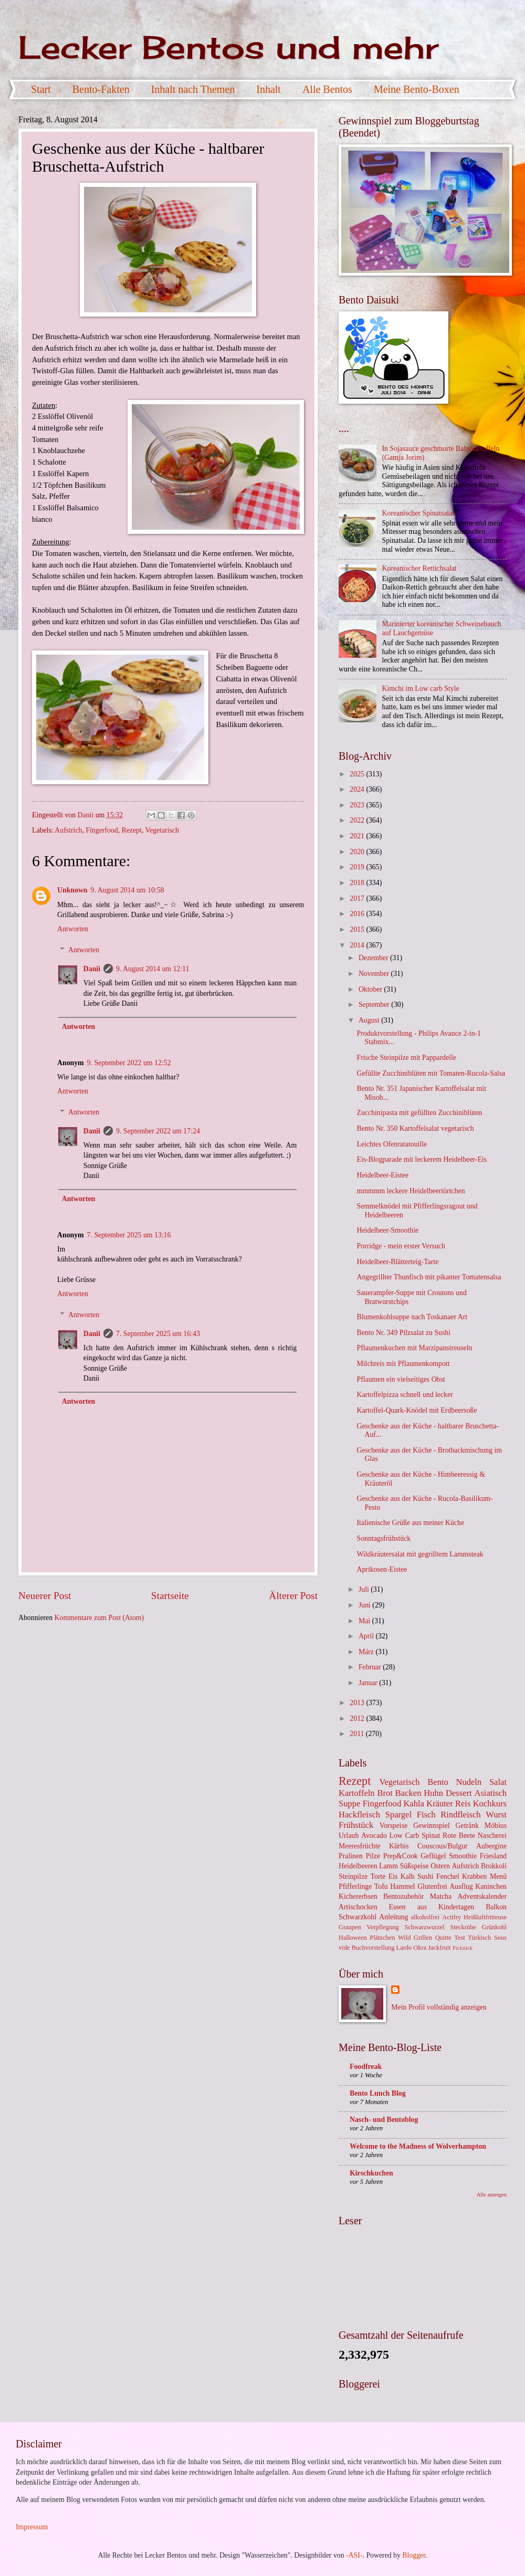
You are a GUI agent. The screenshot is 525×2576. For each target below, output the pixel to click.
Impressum (32, 2527)
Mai (365, 1621)
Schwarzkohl (357, 1917)
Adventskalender (482, 1896)
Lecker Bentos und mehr (228, 47)
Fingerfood (102, 830)
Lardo (404, 1947)
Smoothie (463, 1856)
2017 (358, 898)
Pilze (373, 1856)
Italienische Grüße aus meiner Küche (410, 1523)
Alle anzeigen (492, 2195)
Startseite (170, 1595)
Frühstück (356, 1825)
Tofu (381, 1886)
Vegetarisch (162, 830)
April (367, 1636)
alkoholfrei (425, 1917)
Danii (91, 969)
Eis (393, 1876)
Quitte (443, 1937)
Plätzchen (382, 1937)
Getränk (467, 1826)
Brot (385, 1793)
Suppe (349, 1804)
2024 (358, 789)
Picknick (463, 1947)
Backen (408, 1793)
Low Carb (404, 1835)
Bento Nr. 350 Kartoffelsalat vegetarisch (415, 1128)
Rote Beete (459, 1835)
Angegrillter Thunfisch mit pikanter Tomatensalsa (428, 1277)
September (375, 1004)
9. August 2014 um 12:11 (152, 969)
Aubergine (491, 1846)
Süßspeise (414, 1866)
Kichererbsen (358, 1896)
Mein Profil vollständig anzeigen (438, 2007)
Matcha (441, 1896)
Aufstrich (68, 830)
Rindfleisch (460, 1815)
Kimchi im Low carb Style (420, 688)
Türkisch (479, 1937)
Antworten (72, 929)
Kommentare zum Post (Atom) (99, 1618)
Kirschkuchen (371, 2173)
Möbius (496, 1826)
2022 (358, 820)
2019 (358, 867)
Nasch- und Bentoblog (384, 2119)
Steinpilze (353, 1876)
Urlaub (349, 1835)
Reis (462, 1804)
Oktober (371, 989)
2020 (358, 852)
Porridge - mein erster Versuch (400, 1246)
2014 (358, 945)
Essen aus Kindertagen (432, 1907)
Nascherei (492, 1835)
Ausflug (460, 1886)
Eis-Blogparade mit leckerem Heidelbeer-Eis (421, 1159)
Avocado (374, 1835)
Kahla (413, 1804)
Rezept (132, 830)
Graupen (350, 1927)
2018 (358, 883)
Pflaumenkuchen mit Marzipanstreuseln (414, 1348)
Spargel (398, 1815)
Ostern (440, 1866)
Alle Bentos (327, 89)
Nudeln (468, 1782)
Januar (369, 1683)
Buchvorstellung (372, 1947)
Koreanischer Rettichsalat (419, 568)
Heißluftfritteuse (485, 1917)
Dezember (374, 958)
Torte (378, 1876)
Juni (365, 1605)
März (367, 1652)
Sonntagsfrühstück (383, 1538)
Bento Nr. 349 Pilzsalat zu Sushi (403, 1333)
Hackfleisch (359, 1815)
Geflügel (433, 1856)
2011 (358, 1734)
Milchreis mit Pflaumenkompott (402, 1364)
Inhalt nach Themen (193, 89)
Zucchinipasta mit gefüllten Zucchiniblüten (419, 1113)
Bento (437, 1782)
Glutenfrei (432, 1886)
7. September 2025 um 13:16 (129, 1235)
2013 (358, 1703)
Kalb (408, 1876)
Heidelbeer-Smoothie (387, 1230)
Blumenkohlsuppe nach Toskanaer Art (411, 1317)
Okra (419, 1947)
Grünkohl (494, 1927)
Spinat (431, 1835)
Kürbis (399, 1846)
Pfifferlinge (355, 1886)
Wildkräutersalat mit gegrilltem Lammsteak (419, 1554)
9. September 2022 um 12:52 (129, 1063)
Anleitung (393, 1917)
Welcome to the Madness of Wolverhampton (418, 2146)
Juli (365, 1589)
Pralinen (351, 1856)
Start (41, 89)
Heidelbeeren (358, 1866)
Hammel (402, 1886)
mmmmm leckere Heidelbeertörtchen (410, 1191)
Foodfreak (366, 2066)
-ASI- (354, 2555)
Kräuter (439, 1804)
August (370, 1020)
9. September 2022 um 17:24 (158, 1131)
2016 (358, 914)
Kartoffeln (357, 1793)
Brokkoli (494, 1866)
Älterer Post (293, 1595)
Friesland (493, 1856)
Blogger (413, 2555)
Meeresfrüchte (360, 1846)
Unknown (72, 890)
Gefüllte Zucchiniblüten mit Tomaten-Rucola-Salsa (430, 1073)
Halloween (353, 1937)
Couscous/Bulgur (442, 1846)
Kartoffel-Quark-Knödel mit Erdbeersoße (416, 1410)
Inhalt (268, 89)
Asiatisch (490, 1793)
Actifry (451, 1917)
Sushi (425, 1876)
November (375, 973)
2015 (358, 929)
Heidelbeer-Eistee (382, 1175)
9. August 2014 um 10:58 (127, 890)
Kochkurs (490, 1804)
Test (459, 1937)
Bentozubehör (403, 1896)
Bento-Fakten (101, 89)
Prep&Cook (400, 1856)
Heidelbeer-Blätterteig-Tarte (397, 1262)
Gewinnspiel (431, 1826)
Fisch (426, 1815)
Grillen (423, 1937)
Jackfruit (439, 1947)
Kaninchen (491, 1886)
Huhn (433, 1793)
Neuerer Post (44, 1595)
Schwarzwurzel (424, 1927)
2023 (358, 805)
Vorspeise (393, 1826)
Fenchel (447, 1876)
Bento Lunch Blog (378, 2093)
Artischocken (358, 1907)
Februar (371, 1667)
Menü (498, 1876)
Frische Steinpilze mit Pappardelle (406, 1057)
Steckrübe (463, 1927)
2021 (358, 836)
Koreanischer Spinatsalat (418, 513)
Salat (498, 1782)
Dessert (459, 1793)
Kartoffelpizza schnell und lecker (404, 1395)
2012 (358, 1718)
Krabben (474, 1876)
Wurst (496, 1815)
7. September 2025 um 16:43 (158, 1334)
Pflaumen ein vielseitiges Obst (400, 1379)
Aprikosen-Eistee (381, 1569)
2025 (358, 774)
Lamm (388, 1866)
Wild (404, 1937)
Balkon (496, 1907)
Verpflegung (382, 1927)
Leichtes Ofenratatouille (391, 1144)
